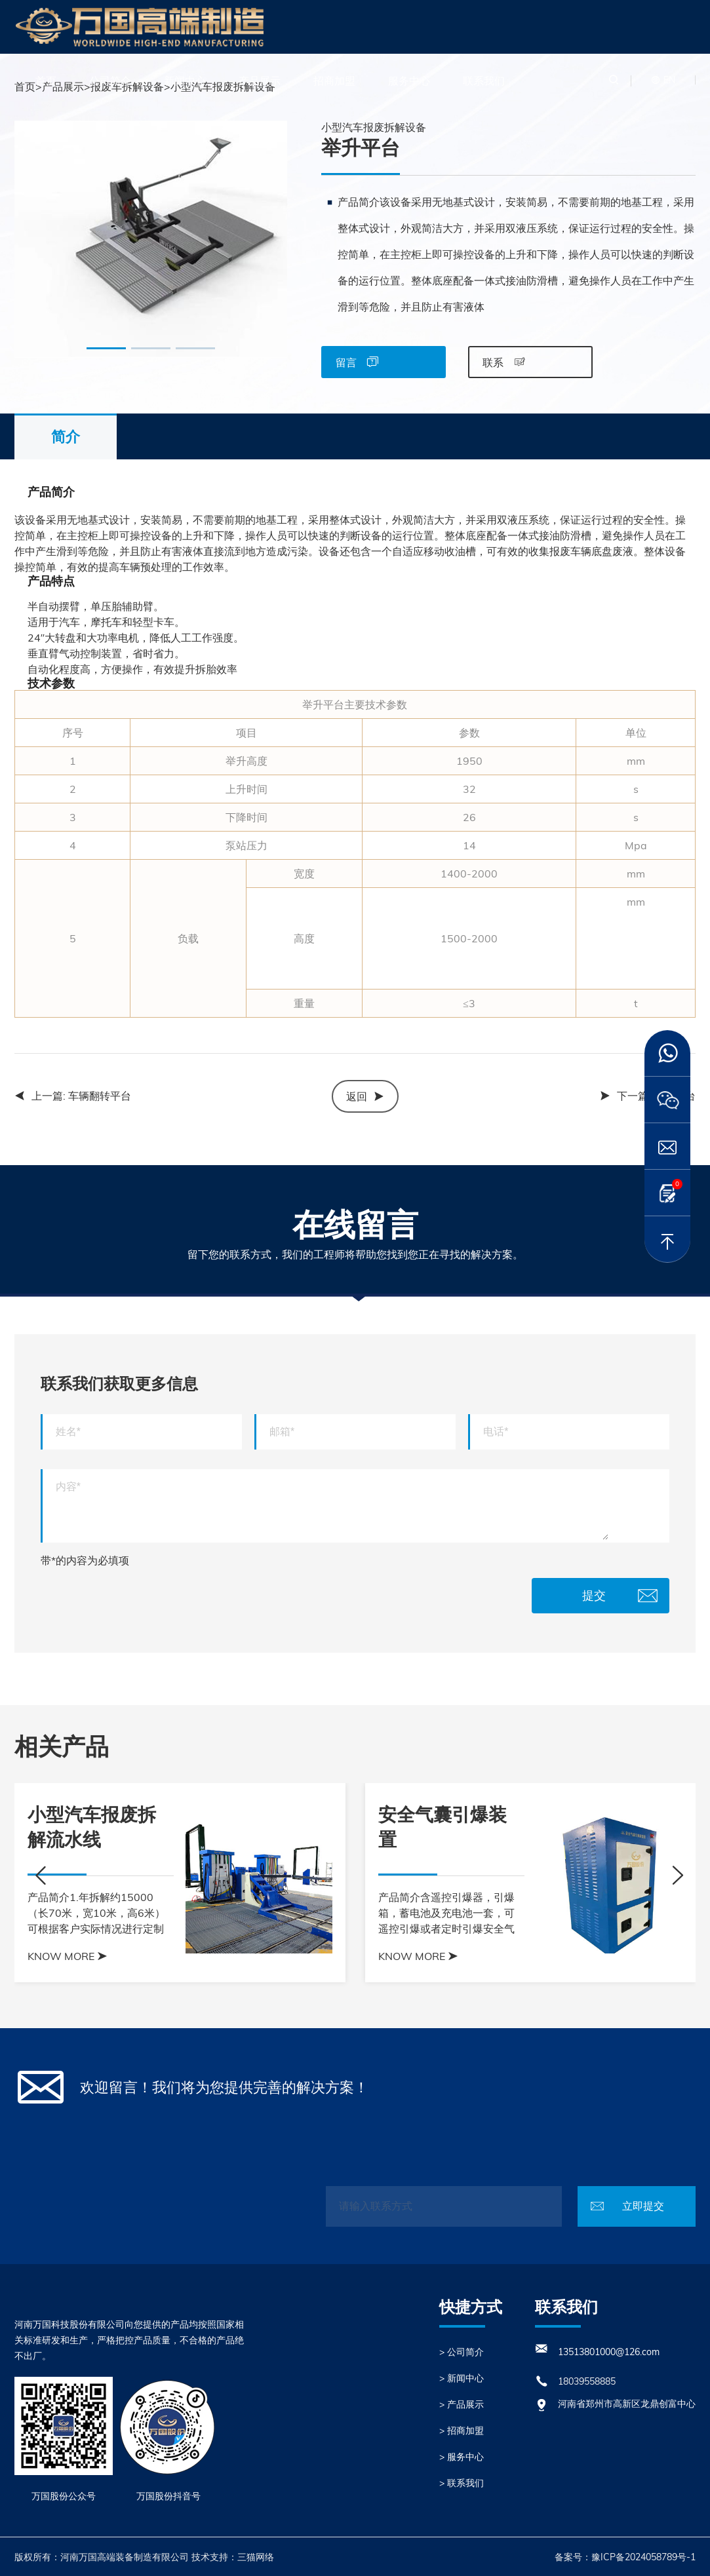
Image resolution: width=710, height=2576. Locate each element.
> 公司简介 (461, 2352)
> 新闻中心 (461, 2378)
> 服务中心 (461, 2457)
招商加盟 (334, 80)
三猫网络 (255, 2557)
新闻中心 (185, 80)
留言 (357, 362)
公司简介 (110, 80)
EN (669, 80)
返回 (365, 1096)
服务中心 (409, 80)
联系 (504, 362)
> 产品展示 (461, 2404)
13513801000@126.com (609, 2352)
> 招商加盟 (461, 2430)
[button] (106, 348)
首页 (45, 80)
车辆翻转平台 (99, 1095)
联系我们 (484, 80)
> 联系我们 (461, 2483)
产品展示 (260, 80)
